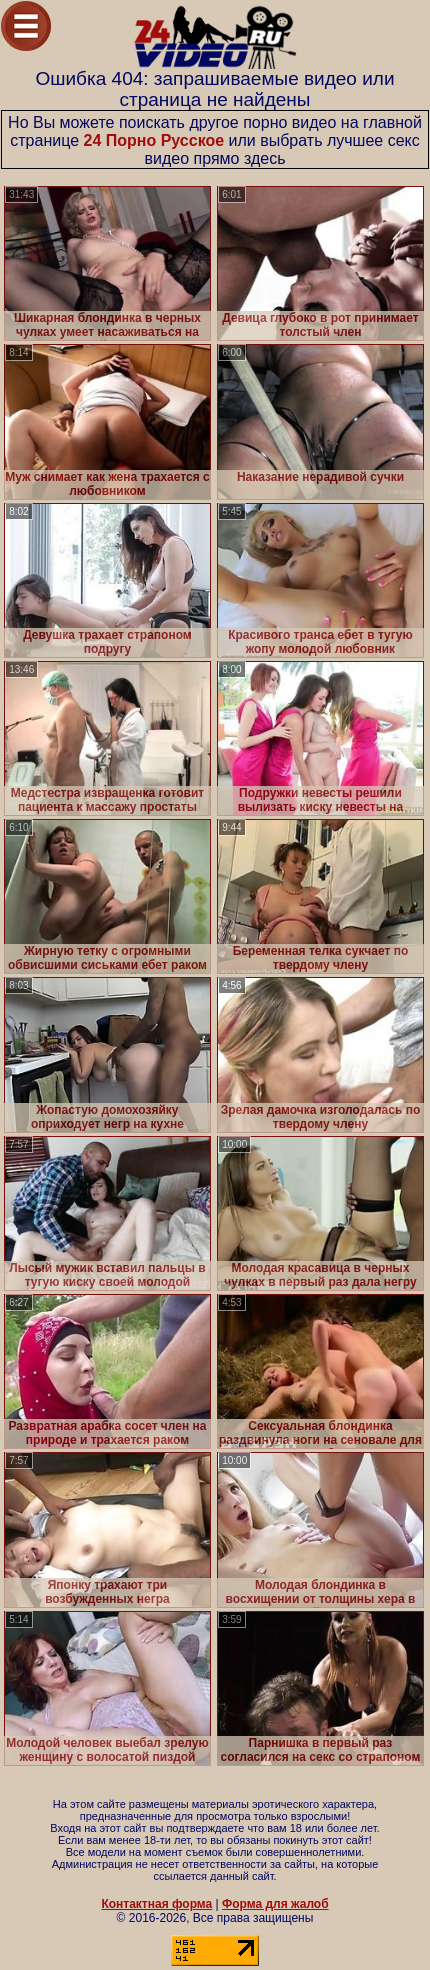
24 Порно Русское (153, 140)
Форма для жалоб (275, 1904)
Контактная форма (156, 1904)
